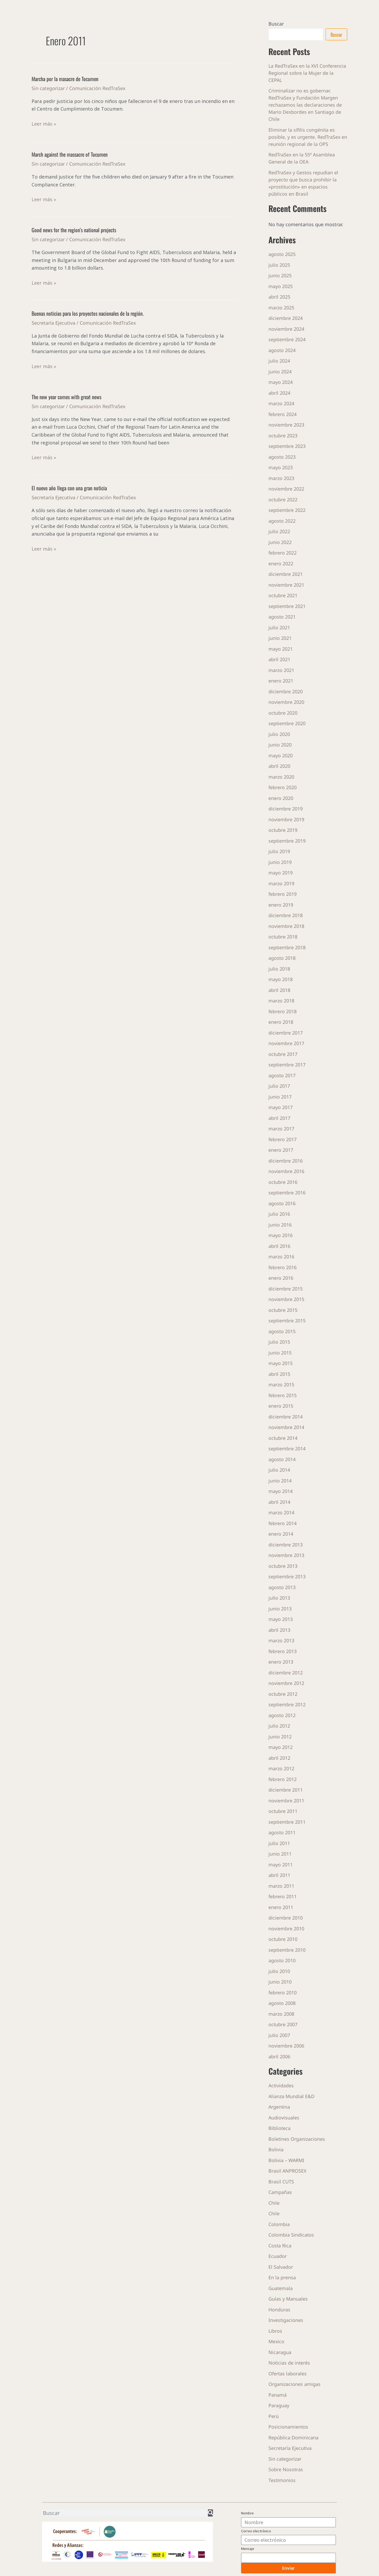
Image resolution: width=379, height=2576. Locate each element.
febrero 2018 (282, 1011)
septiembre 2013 (287, 1576)
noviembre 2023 (286, 425)
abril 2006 (279, 2056)
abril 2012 (279, 1758)
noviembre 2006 (286, 2046)
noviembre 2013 (286, 1555)
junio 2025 (280, 275)
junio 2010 (280, 1982)
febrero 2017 (282, 1139)
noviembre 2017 (286, 1043)
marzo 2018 (281, 1000)
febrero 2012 (282, 1779)
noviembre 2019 (286, 819)
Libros (275, 2331)
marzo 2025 (281, 307)
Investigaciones (285, 2320)
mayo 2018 (280, 979)
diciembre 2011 (285, 1790)
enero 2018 (280, 1022)
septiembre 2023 (287, 446)
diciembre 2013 (285, 1544)
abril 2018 (279, 990)
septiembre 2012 (287, 1704)
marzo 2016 (281, 1256)
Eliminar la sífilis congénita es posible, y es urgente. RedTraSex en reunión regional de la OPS (304, 137)
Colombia (279, 2224)
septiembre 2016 (287, 1192)
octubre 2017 (283, 1054)
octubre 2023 (283, 435)
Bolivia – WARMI (286, 2160)
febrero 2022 (282, 553)
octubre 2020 (283, 713)
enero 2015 (280, 1406)
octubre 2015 (283, 1310)
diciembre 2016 (285, 1161)
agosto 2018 (282, 958)
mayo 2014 (280, 1491)
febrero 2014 (282, 1523)
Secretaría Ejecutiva (53, 323)
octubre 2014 (283, 1438)
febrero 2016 (282, 1267)
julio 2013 (279, 1598)
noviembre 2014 (286, 1427)
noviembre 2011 (286, 1800)
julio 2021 (279, 627)
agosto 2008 (282, 2003)
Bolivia (275, 2149)
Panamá (277, 2395)
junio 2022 (280, 542)
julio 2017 (279, 1086)
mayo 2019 (280, 872)
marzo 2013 (281, 1640)
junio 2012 (280, 1736)
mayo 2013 (280, 1619)
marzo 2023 (281, 478)
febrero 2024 (282, 414)
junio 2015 (280, 1352)
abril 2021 (279, 659)
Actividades (281, 2085)
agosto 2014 (282, 1459)
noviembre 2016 (286, 1171)
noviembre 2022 (286, 489)
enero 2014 (280, 1534)
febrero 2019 (282, 894)
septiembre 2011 (287, 1822)
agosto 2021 (282, 617)
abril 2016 (279, 1246)
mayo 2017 (280, 1107)
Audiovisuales (284, 2117)
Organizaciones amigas (294, 2384)
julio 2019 (279, 851)
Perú (273, 2416)
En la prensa (282, 2277)
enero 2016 (280, 1278)
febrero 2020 (282, 787)
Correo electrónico (256, 2531)
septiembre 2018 (287, 947)
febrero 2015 (282, 1395)
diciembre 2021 (285, 574)
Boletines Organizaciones (296, 2139)
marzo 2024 (281, 403)
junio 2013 (280, 1608)
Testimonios (282, 2480)
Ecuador (277, 2256)
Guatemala (280, 2288)
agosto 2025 (282, 254)
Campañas (280, 2192)
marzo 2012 (281, 1768)
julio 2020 (279, 734)
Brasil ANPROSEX (287, 2171)
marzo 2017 (281, 1128)
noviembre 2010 (286, 1928)
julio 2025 (279, 265)
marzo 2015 (281, 1384)
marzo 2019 (281, 883)
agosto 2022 (282, 521)
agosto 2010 (282, 1960)
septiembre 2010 (287, 1950)
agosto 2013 (282, 1587)
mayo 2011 (280, 1864)
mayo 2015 (280, 1363)
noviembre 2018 (286, 926)
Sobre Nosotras (285, 2469)
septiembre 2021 (287, 606)
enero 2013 (280, 1662)
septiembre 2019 (287, 841)
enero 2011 (280, 1907)
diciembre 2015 (285, 1288)
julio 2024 (279, 361)
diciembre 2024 (285, 318)
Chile (274, 2203)
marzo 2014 (281, 1512)
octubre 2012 (283, 1694)
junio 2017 (280, 1097)
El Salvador (280, 2267)
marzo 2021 (281, 670)
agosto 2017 (282, 1075)
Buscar (276, 24)
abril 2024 (279, 393)
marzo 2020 (281, 777)
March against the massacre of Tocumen (70, 154)
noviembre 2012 (286, 1683)
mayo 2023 (280, 467)
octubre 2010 (283, 1939)
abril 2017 (279, 1118)
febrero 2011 (282, 1896)
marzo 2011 (281, 1886)
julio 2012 (279, 1726)
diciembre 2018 (285, 915)
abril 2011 (279, 1875)
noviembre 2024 (286, 329)
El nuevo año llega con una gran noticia (69, 488)
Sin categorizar (48, 88)
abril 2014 (279, 1502)
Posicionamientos (288, 2427)
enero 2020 (280, 798)
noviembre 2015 (286, 1299)
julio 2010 (279, 1971)
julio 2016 (279, 1214)
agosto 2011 (282, 1832)
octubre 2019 (283, 830)
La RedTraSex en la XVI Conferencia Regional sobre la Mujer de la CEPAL (307, 73)
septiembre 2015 (287, 1320)
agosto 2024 (282, 350)
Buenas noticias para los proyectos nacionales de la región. (88, 313)
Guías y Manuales (288, 2299)
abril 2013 (279, 1630)
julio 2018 (279, 969)
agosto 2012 (282, 1715)
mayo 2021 (280, 649)
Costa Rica (280, 2245)
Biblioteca (279, 2128)
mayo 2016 (280, 1235)
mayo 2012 (280, 1747)
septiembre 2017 (287, 1064)
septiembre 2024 (287, 339)
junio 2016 (280, 1225)
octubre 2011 (283, 1811)
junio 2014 (280, 1480)
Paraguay (278, 2405)
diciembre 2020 (285, 691)
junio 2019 (280, 862)
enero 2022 (280, 563)
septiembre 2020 (287, 723)
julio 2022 (279, 531)
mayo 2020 (280, 755)
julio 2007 (279, 2035)
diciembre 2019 (285, 808)
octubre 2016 (283, 1182)
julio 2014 (279, 1470)
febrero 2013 (282, 1651)
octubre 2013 (283, 1566)
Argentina (279, 2107)
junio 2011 (280, 1854)
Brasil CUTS (281, 2181)
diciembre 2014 (285, 1416)
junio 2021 (280, 638)
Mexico (276, 2341)
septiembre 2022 (287, 510)
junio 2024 (280, 371)
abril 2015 (279, 1374)
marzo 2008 (281, 2014)
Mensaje (247, 2548)
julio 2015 (279, 1342)
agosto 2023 (282, 457)
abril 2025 (279, 297)
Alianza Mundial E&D (291, 2096)
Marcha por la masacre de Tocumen (65, 79)
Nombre (247, 2513)
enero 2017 (280, 1150)
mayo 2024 (280, 382)
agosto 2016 (282, 1203)
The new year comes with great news (66, 397)
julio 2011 (279, 1843)
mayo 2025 (280, 286)
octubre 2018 (283, 936)
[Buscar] (210, 2512)
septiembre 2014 (287, 1448)
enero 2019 (280, 905)
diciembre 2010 (285, 1918)
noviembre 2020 (286, 702)
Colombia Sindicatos (291, 2235)
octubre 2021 (283, 595)
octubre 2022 (283, 499)
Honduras (279, 2309)
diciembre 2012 (285, 1672)
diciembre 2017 (285, 1033)
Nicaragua (279, 2352)
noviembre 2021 (286, 585)
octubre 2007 (283, 2024)
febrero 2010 (282, 1992)
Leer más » (44, 123)
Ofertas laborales (287, 2373)
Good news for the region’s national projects (74, 230)
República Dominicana (293, 2437)
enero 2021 (280, 681)
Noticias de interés (289, 2363)
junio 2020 (280, 744)
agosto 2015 (282, 1331)
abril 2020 (279, 766)
